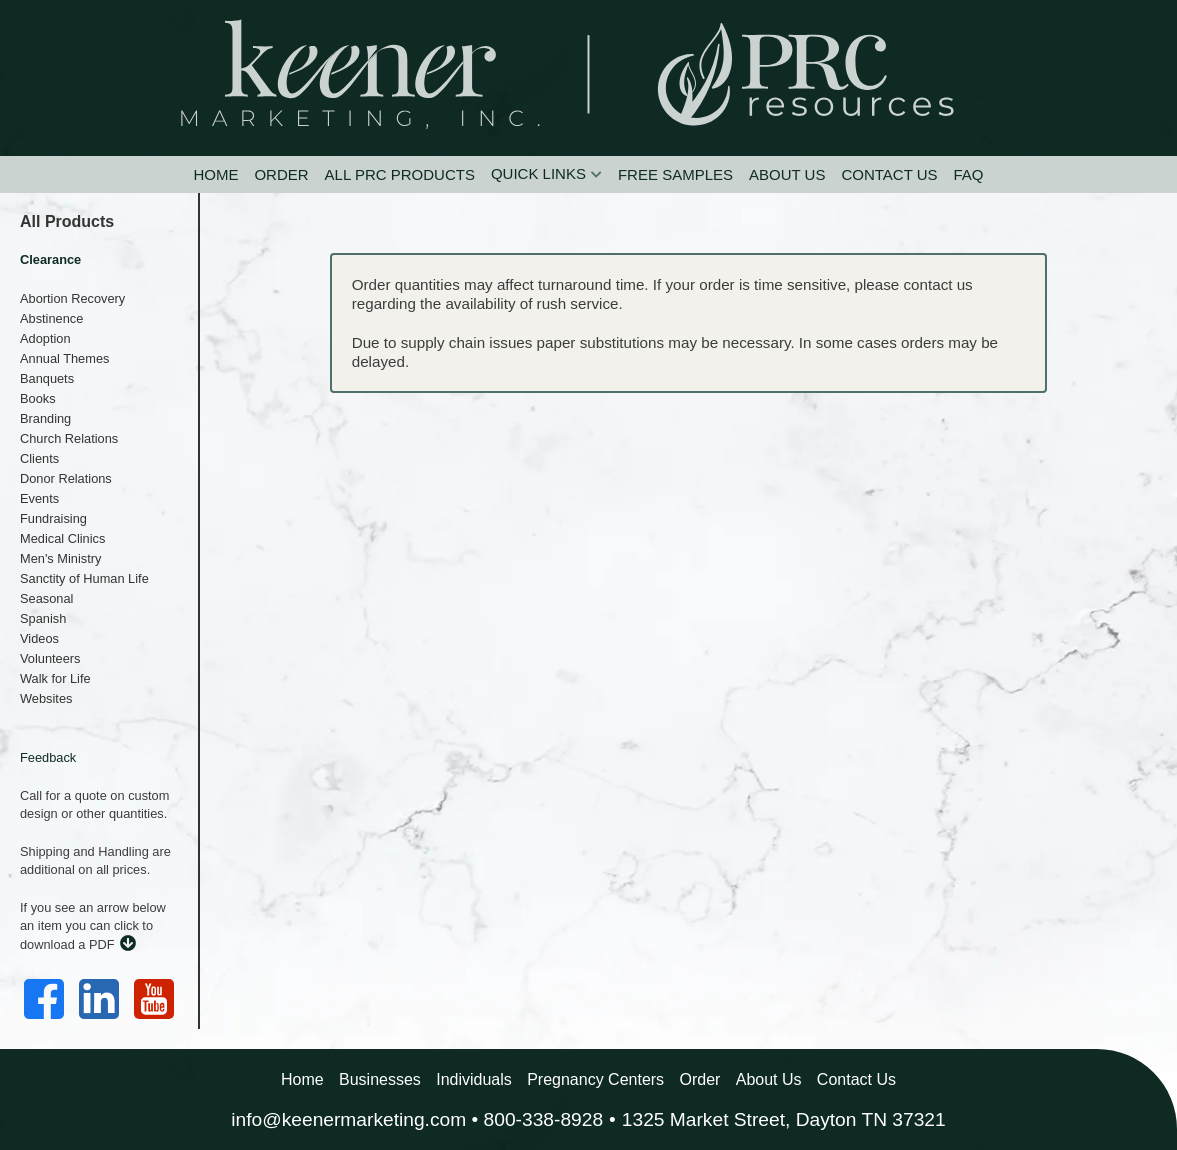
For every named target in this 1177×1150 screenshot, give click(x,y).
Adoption (45, 338)
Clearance (50, 259)
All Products (67, 221)
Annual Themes (64, 358)
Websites (46, 698)
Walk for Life (55, 678)
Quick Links (538, 173)
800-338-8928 (544, 1119)
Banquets (47, 378)
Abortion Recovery (72, 298)
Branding (45, 418)
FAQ (969, 174)
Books (38, 398)
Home (215, 174)
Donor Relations (66, 478)
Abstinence (51, 318)
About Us (787, 174)
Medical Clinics (62, 538)
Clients (39, 458)
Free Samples (675, 174)
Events (39, 498)
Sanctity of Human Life (84, 578)
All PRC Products (400, 174)
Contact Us (889, 174)
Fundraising (53, 518)
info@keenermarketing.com (348, 1119)
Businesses (380, 1079)
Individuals (474, 1079)
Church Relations (69, 438)
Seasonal (46, 598)
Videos (39, 638)
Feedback (48, 757)
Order (281, 174)
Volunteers (50, 658)
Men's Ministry (60, 558)
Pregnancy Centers (595, 1079)
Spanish (43, 618)
